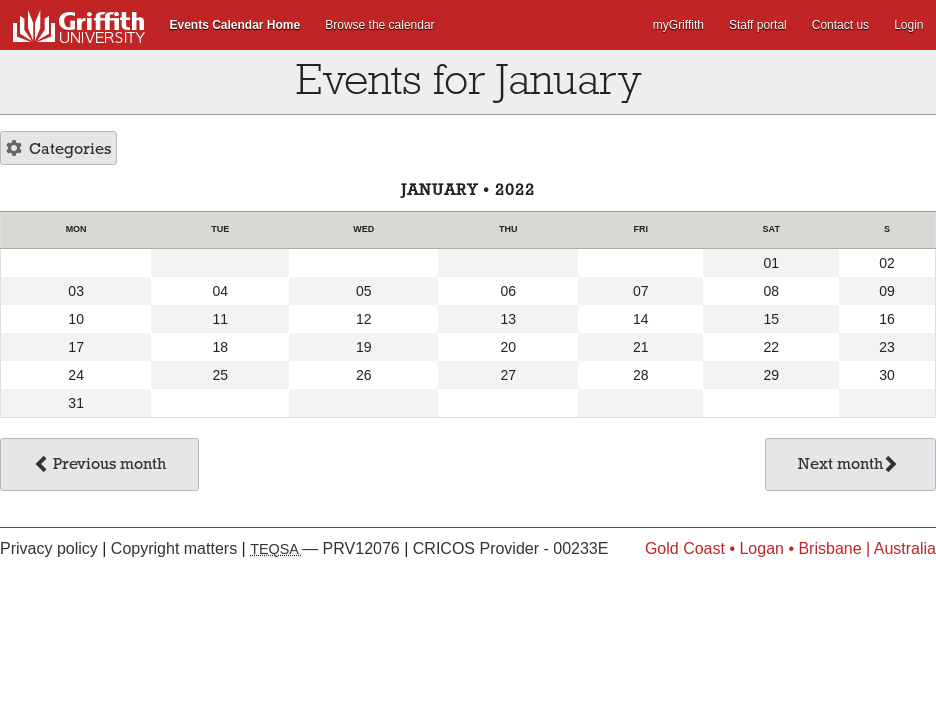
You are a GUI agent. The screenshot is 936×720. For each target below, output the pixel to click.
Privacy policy (51, 548)
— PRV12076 (327, 548)
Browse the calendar (379, 25)
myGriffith (678, 25)
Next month (848, 466)
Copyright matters (176, 548)
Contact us (840, 25)
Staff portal (758, 25)
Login (908, 25)
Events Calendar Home (235, 25)
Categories (58, 150)
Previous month (99, 466)
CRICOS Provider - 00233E (511, 548)
